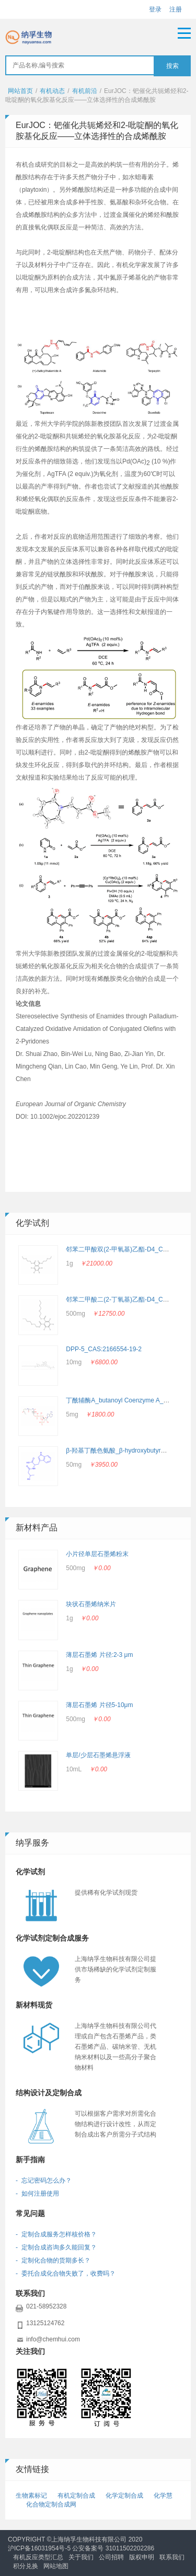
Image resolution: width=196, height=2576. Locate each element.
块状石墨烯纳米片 (91, 1604)
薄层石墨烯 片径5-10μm (99, 1705)
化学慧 (163, 2495)
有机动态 (52, 91)
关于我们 (81, 2557)
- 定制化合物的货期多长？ (53, 2260)
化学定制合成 (124, 2495)
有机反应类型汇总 (38, 2557)
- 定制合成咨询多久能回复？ (56, 2247)
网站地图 (55, 2566)
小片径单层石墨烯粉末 (97, 1554)
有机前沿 (84, 91)
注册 (175, 9)
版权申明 (141, 2557)
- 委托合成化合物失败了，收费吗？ (66, 2273)
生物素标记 (31, 2495)
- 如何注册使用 (37, 2193)
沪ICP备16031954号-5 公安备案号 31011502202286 (81, 2548)
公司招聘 (111, 2557)
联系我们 (172, 2557)
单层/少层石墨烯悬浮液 (98, 1755)
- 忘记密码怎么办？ (44, 2180)
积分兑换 (25, 2566)
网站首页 (20, 91)
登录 (155, 9)
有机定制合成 (76, 2495)
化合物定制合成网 (51, 2504)
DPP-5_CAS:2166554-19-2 (104, 1349)
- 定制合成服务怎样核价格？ (56, 2234)
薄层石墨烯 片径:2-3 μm (99, 1654)
